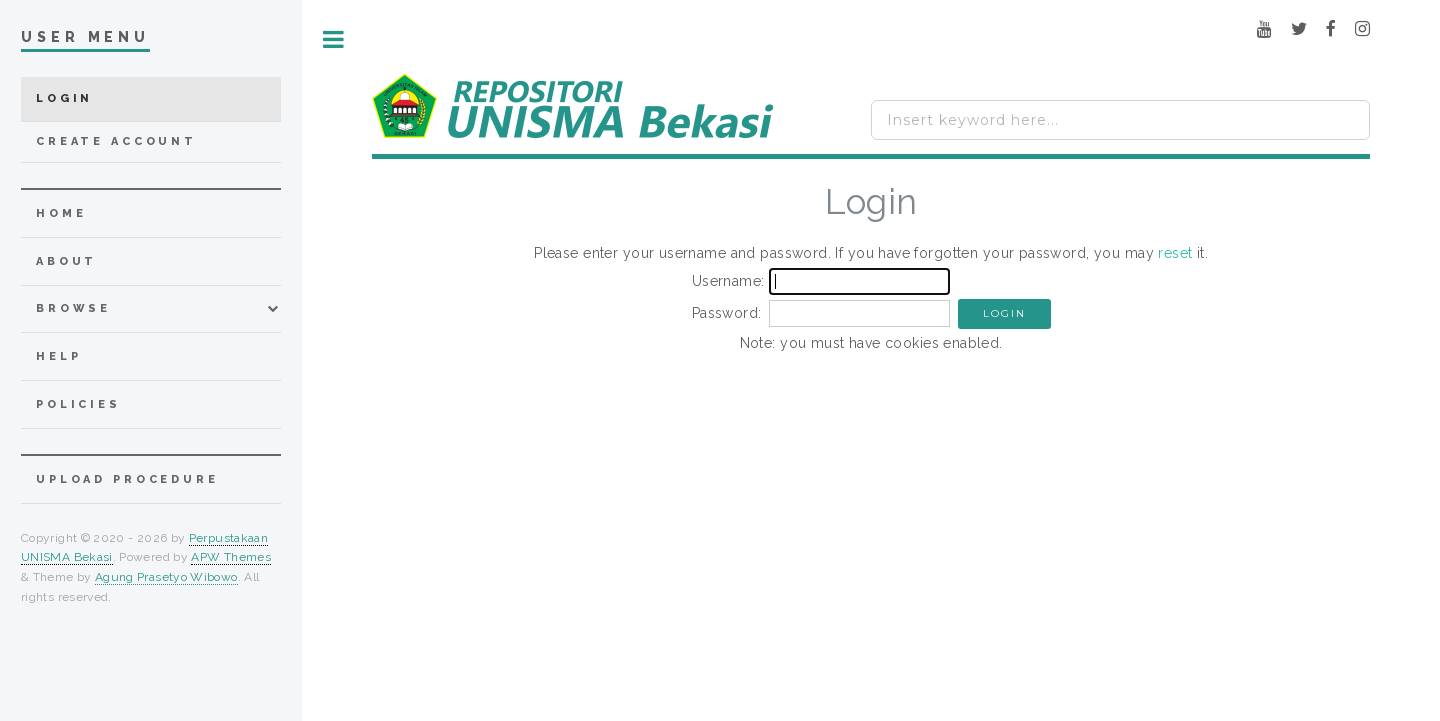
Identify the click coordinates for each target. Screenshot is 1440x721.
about (66, 261)
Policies (78, 404)
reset (1175, 253)
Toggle (333, 39)
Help (58, 356)
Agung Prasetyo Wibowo (166, 577)
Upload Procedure (127, 479)
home (61, 213)
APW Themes (231, 557)
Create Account (116, 141)
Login (64, 98)
